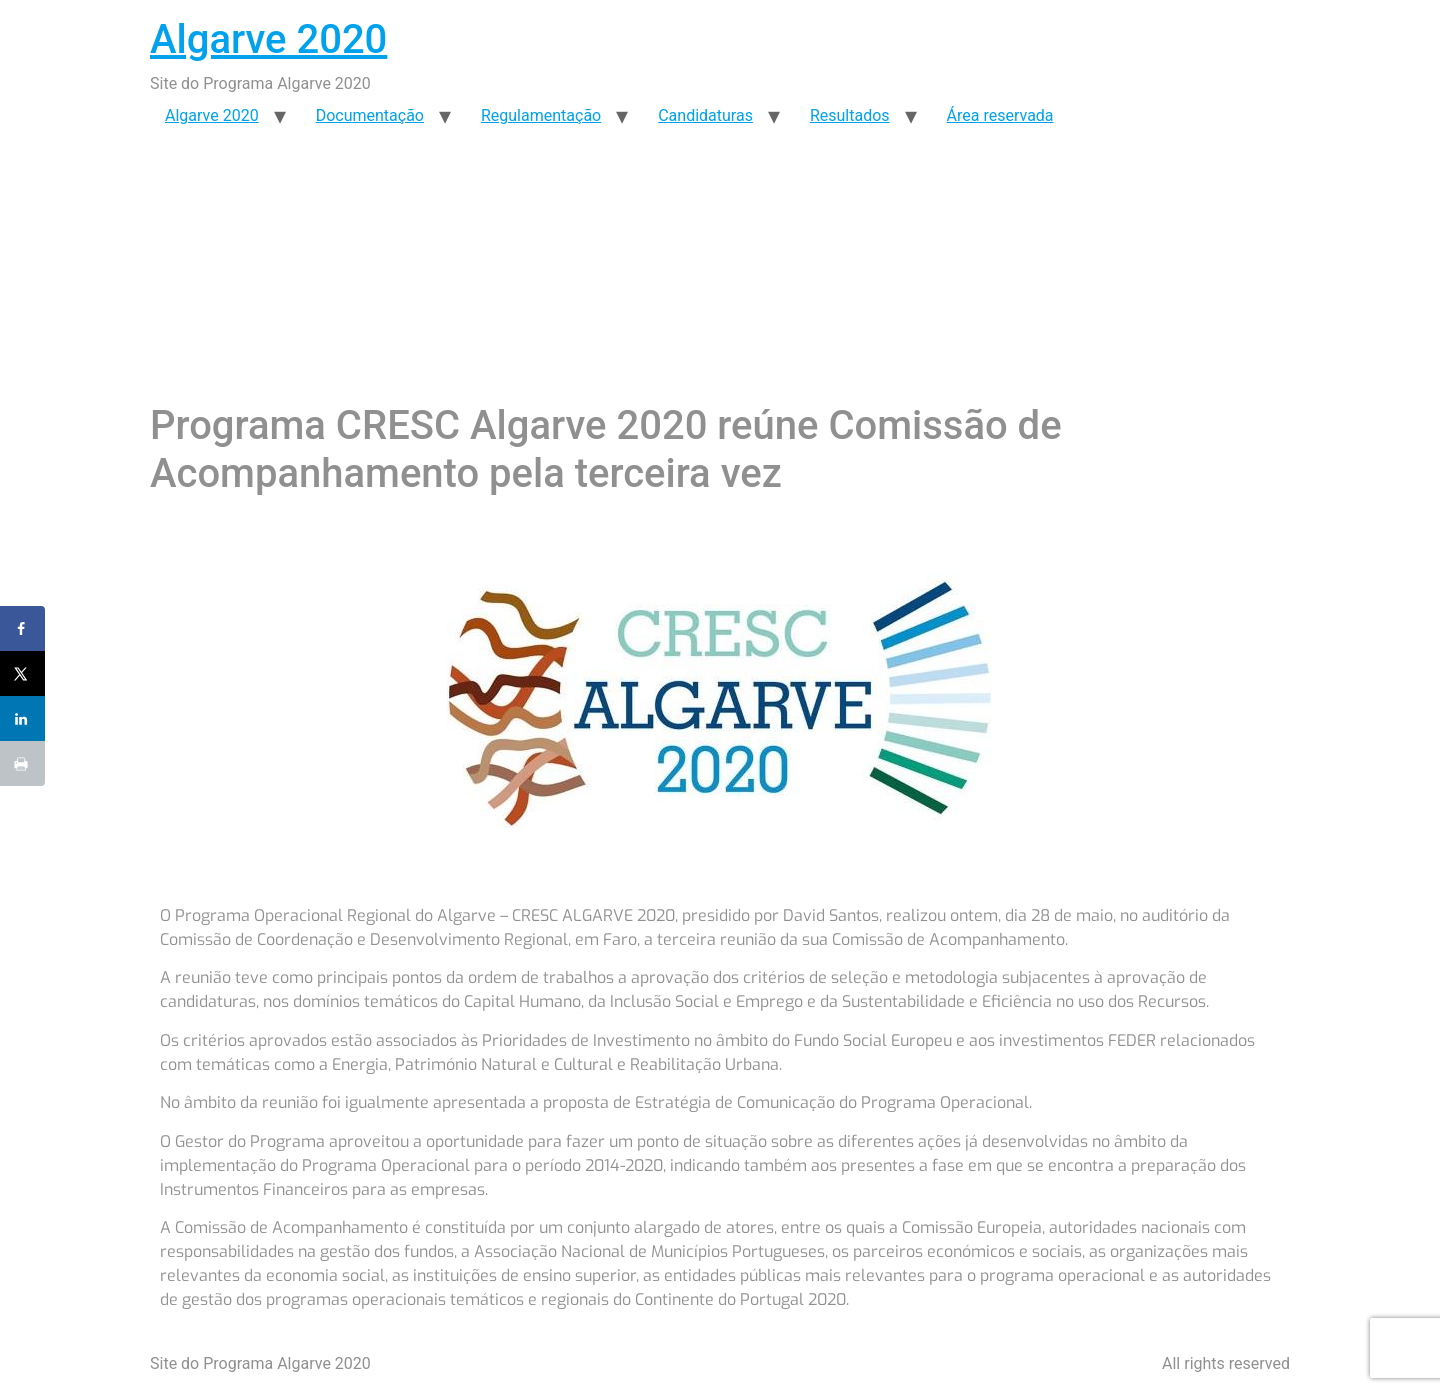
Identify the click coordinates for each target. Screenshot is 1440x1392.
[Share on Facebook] (22, 628)
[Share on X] (22, 673)
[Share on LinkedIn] (22, 718)
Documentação (370, 115)
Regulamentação (541, 115)
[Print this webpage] (22, 763)
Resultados (850, 115)
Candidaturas (705, 115)
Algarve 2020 (268, 39)
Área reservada (1000, 115)
